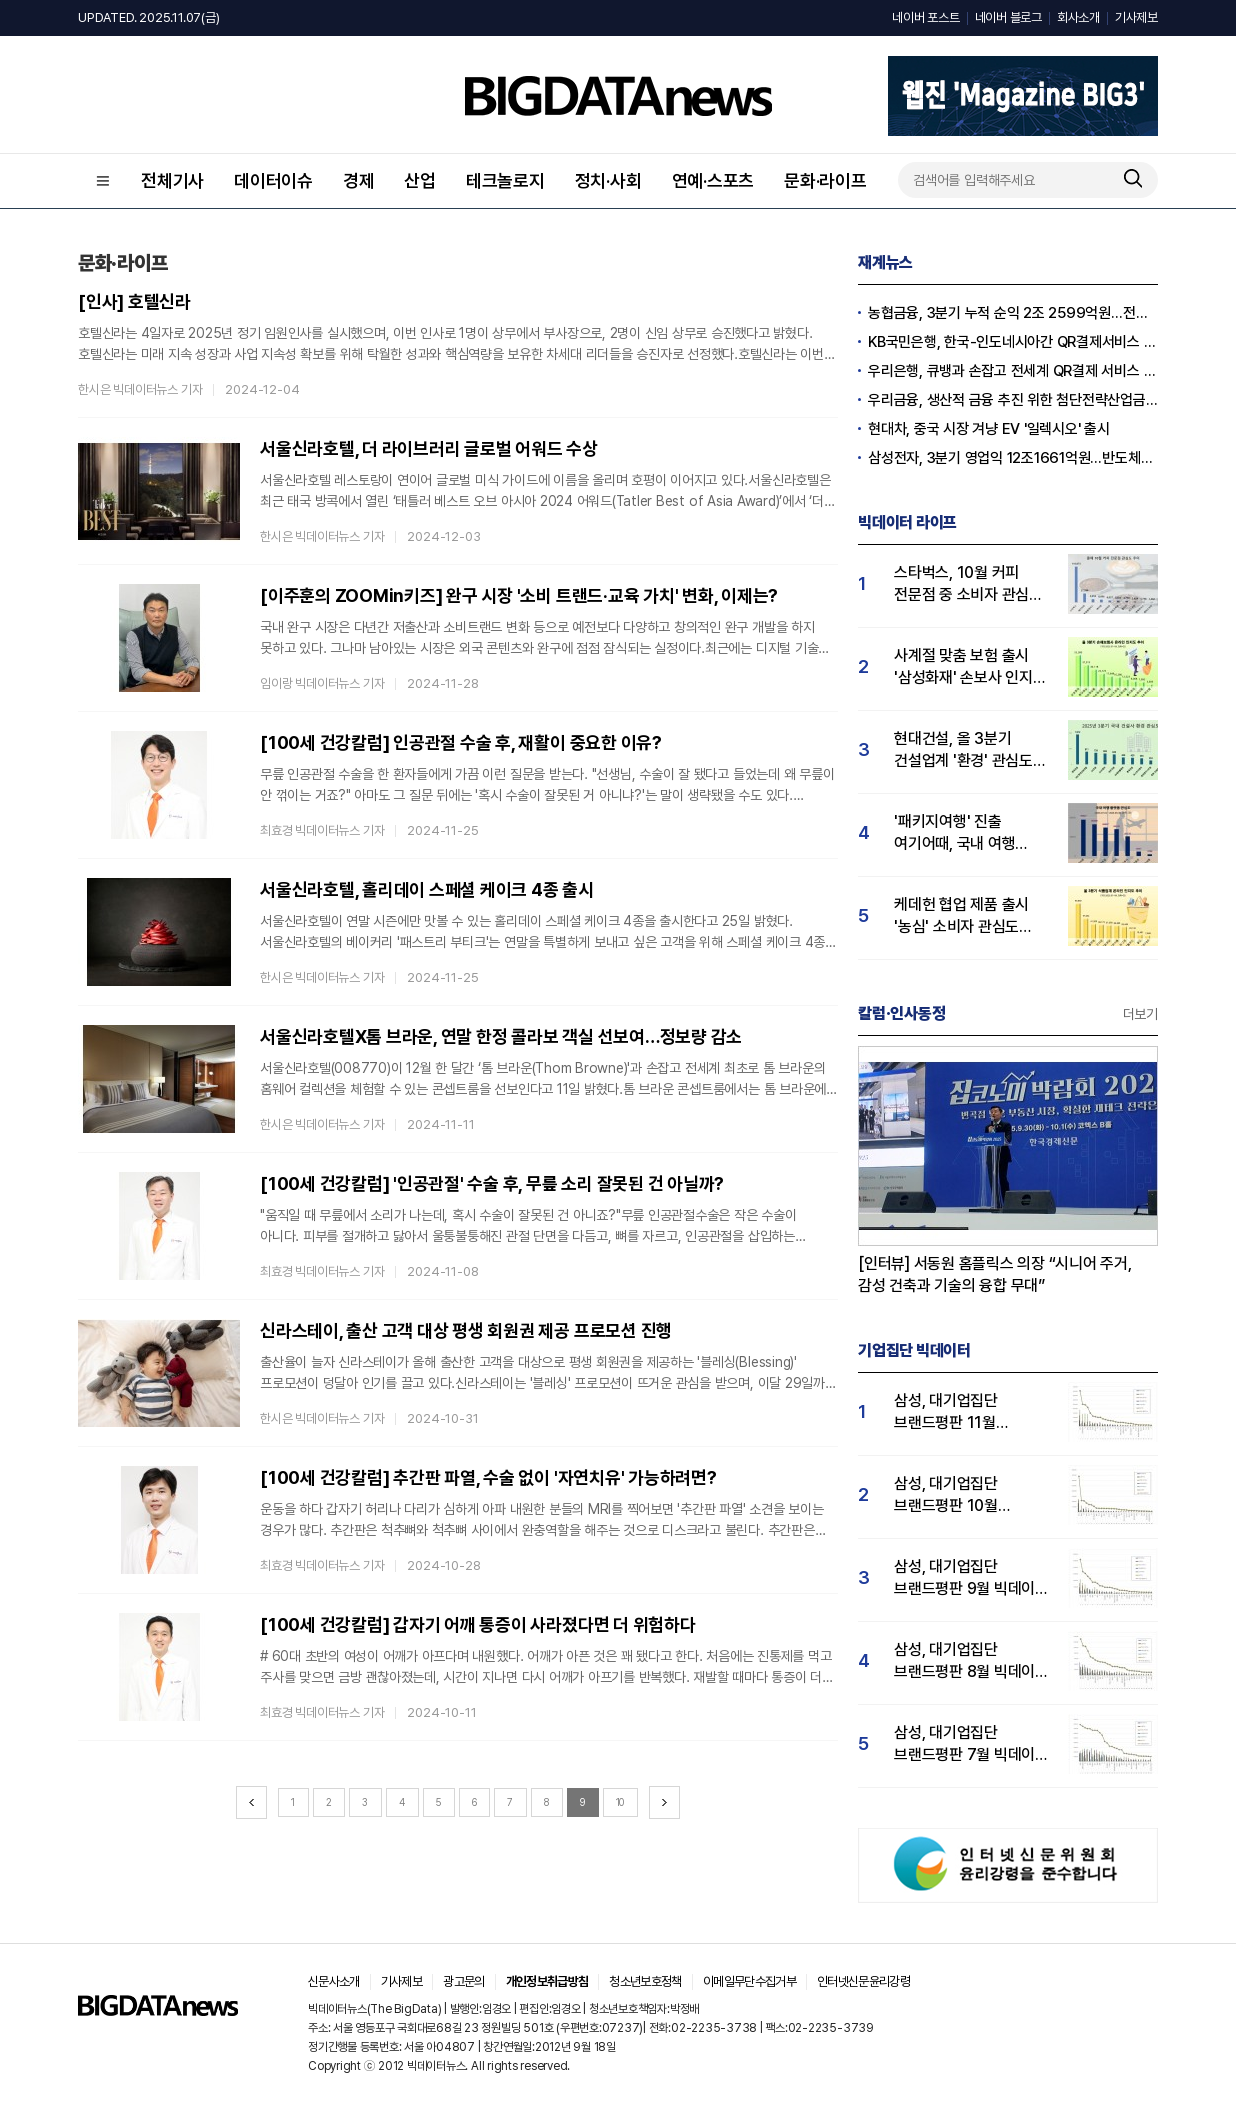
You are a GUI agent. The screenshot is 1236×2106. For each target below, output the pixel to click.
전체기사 (172, 180)
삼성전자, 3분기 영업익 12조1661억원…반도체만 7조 (1013, 458)
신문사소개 (334, 1981)
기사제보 (1136, 17)
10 (620, 1802)
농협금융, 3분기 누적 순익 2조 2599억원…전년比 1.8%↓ (1013, 313)
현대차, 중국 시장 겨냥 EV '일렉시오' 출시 (989, 429)
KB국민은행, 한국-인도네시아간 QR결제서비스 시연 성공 (1013, 342)
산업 (420, 180)
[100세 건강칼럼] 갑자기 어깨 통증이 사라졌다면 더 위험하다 (478, 1624)
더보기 (1140, 1014)
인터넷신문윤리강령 (863, 1981)
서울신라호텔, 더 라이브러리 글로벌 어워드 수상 (429, 448)
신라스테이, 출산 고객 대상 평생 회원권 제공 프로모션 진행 (466, 1330)
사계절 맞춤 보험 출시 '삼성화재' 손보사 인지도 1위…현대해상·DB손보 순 (973, 667)
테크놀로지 (505, 180)
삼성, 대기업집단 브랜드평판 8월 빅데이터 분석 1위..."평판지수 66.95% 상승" (971, 1661)
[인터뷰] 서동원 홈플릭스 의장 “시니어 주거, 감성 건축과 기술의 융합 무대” (995, 1274)
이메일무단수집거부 (749, 1981)
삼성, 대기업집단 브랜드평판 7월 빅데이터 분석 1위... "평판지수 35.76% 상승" (971, 1744)
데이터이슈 (273, 180)
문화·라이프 (825, 180)
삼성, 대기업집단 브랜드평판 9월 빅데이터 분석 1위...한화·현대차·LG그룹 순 (971, 1578)
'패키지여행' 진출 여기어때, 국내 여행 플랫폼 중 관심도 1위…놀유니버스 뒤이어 (964, 833)
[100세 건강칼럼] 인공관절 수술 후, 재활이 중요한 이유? (461, 742)
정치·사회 (608, 180)
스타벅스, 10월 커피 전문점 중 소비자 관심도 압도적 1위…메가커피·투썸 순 (968, 584)
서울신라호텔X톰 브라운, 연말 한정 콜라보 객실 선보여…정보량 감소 (501, 1036)
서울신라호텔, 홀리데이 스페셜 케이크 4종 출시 (427, 889)
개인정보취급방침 (547, 1981)
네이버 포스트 (925, 17)
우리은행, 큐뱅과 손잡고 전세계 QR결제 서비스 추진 (1013, 371)
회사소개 (1078, 17)
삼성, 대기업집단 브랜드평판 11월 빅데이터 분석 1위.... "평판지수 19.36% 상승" (957, 1412)
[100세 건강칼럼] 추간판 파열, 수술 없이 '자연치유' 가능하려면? (488, 1477)
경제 (359, 180)
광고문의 (463, 1981)
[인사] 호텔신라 (134, 301)
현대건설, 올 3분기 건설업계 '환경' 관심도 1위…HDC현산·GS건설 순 (967, 750)
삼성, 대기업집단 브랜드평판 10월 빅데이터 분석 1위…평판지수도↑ (955, 1495)
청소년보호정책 (645, 1981)
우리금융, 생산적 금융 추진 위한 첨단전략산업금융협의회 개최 (1013, 400)
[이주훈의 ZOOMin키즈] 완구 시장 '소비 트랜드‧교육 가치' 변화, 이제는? (519, 595)
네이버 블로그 (1008, 17)
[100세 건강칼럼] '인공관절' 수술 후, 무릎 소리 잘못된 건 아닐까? (492, 1183)
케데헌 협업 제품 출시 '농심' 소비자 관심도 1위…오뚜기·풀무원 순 (962, 916)
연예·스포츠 (713, 180)
